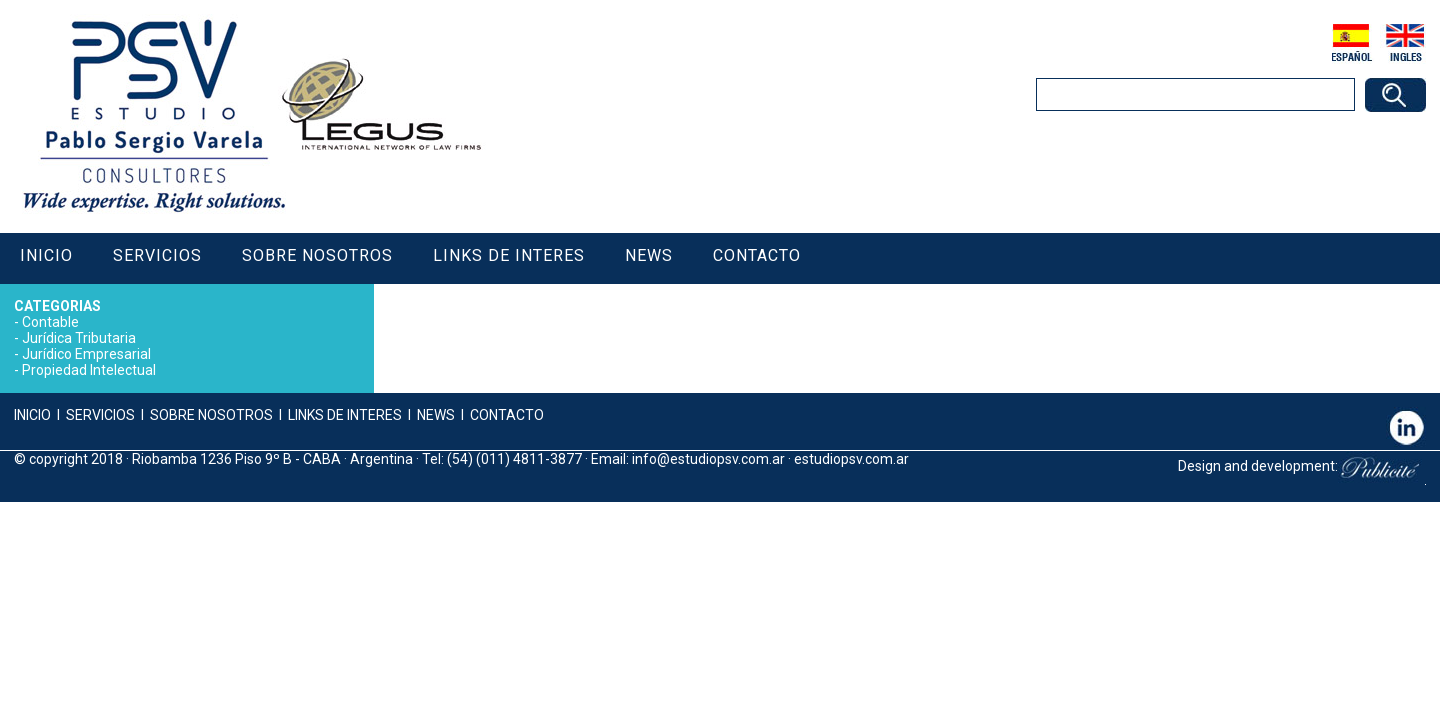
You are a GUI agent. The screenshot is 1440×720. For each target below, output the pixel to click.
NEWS (434, 415)
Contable (50, 322)
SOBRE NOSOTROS (211, 415)
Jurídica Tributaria (79, 338)
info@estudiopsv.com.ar (708, 459)
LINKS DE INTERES (345, 415)
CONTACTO (507, 415)
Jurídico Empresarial (86, 354)
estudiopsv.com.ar (851, 459)
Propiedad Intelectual (89, 370)
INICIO (32, 415)
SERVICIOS (100, 415)
